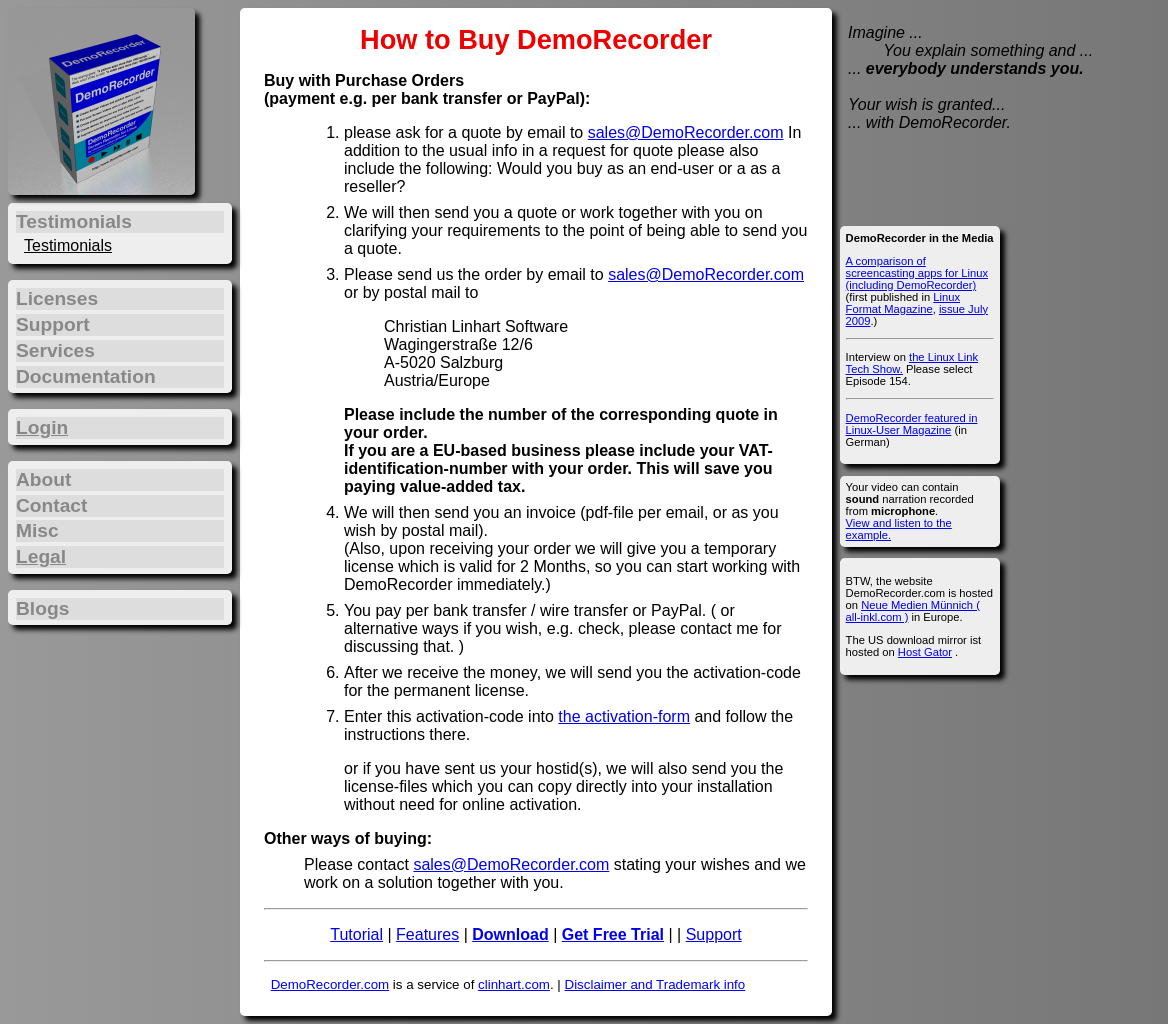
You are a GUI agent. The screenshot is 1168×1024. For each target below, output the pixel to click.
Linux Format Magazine (903, 303)
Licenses (57, 298)
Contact (51, 505)
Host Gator (925, 652)
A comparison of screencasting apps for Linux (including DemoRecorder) (917, 273)
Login (42, 427)
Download (510, 934)
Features (427, 934)
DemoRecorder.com (330, 984)
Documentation (86, 376)
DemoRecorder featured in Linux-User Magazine (912, 424)
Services (55, 350)
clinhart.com (514, 984)
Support (714, 934)
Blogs (42, 608)
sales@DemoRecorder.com (686, 132)
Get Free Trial (613, 934)
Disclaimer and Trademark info (655, 984)
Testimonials (68, 245)
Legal (41, 556)
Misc (37, 530)
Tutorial (356, 934)
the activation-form (624, 716)
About (43, 479)
